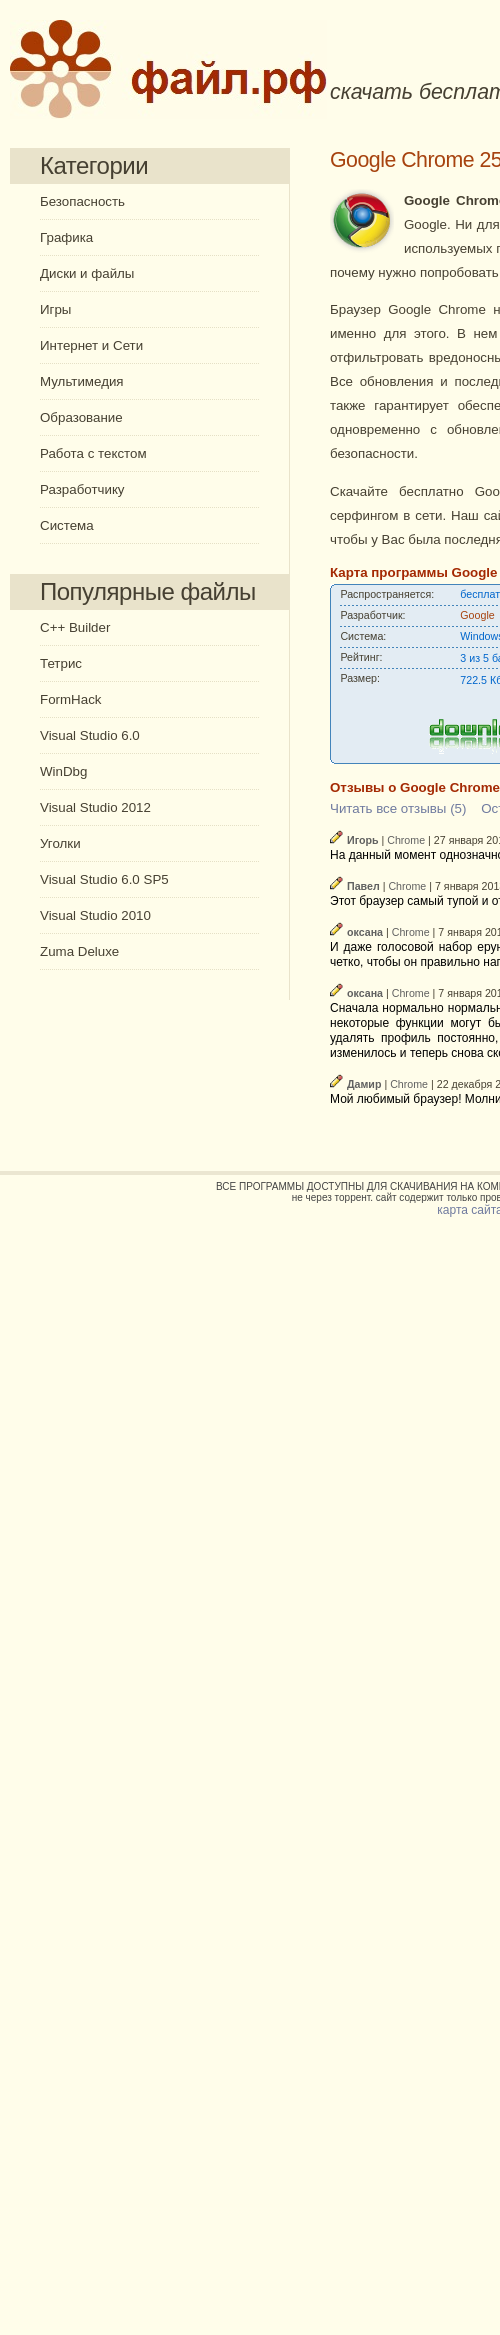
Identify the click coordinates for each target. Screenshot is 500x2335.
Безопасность (82, 201)
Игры (55, 309)
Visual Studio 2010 (95, 915)
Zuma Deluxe (79, 951)
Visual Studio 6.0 (90, 735)
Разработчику (82, 489)
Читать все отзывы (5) (398, 808)
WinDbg (63, 771)
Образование (81, 417)
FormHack (70, 699)
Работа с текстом (93, 453)
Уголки (60, 843)
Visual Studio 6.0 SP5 (104, 879)
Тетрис (61, 663)
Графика (66, 237)
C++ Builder (75, 627)
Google (477, 615)
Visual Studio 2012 (95, 807)
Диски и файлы (87, 273)
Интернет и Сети (91, 345)
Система (67, 525)
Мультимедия (82, 381)
